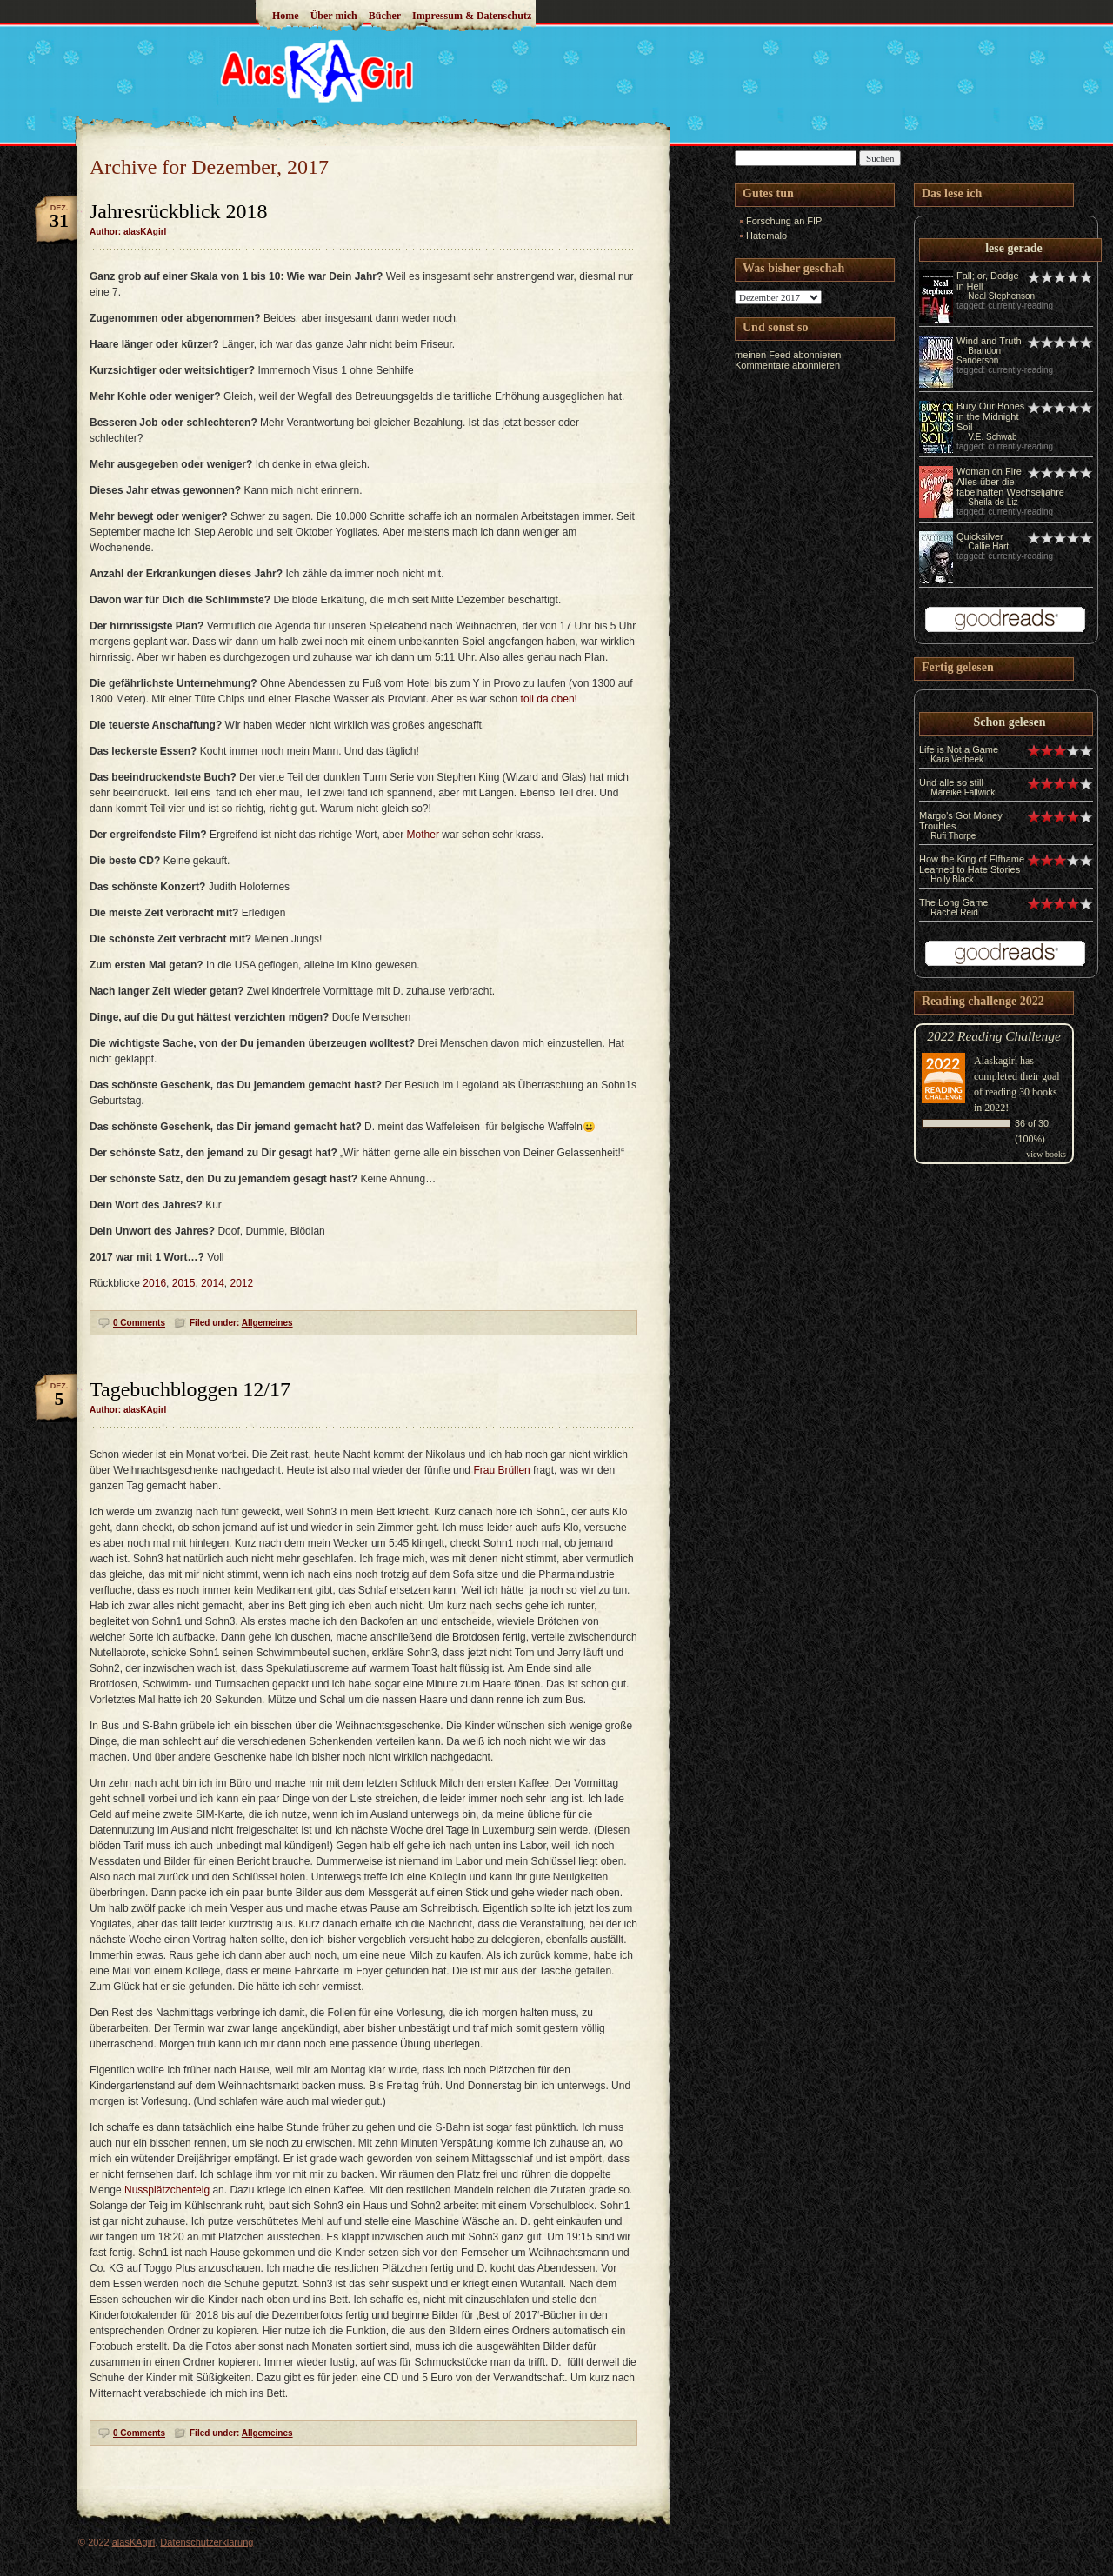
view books (1046, 1154)
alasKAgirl (134, 2542)
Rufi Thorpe (953, 836)
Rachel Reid (953, 912)
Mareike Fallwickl (963, 792)
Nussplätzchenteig (167, 2190)
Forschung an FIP (784, 221)
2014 (212, 1283)
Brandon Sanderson (978, 355)
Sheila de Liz (992, 502)
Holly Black (951, 879)
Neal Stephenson (1001, 296)
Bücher (385, 16)
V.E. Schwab (992, 437)
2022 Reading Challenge (994, 1035)
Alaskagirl (995, 1061)
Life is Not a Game (958, 749)
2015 (184, 1283)
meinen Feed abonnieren (788, 354)
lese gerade (1014, 248)
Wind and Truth (989, 341)
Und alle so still (951, 782)
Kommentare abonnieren (787, 365)
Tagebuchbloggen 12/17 (190, 1389)
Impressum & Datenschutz (471, 16)
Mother (423, 835)
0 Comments (139, 1323)
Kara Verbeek (956, 759)
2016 (154, 1283)
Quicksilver (979, 536)
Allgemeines (267, 1323)
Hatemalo (766, 235)
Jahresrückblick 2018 (179, 211)
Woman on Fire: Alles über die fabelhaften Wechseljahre (1010, 481)
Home (285, 16)
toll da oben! (549, 699)
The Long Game (954, 902)
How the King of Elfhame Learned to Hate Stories (971, 864)
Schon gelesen (1010, 722)
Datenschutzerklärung (206, 2542)
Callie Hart (988, 546)
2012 (241, 1283)
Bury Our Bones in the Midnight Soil (990, 416)
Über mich (333, 16)
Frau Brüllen (501, 1470)
